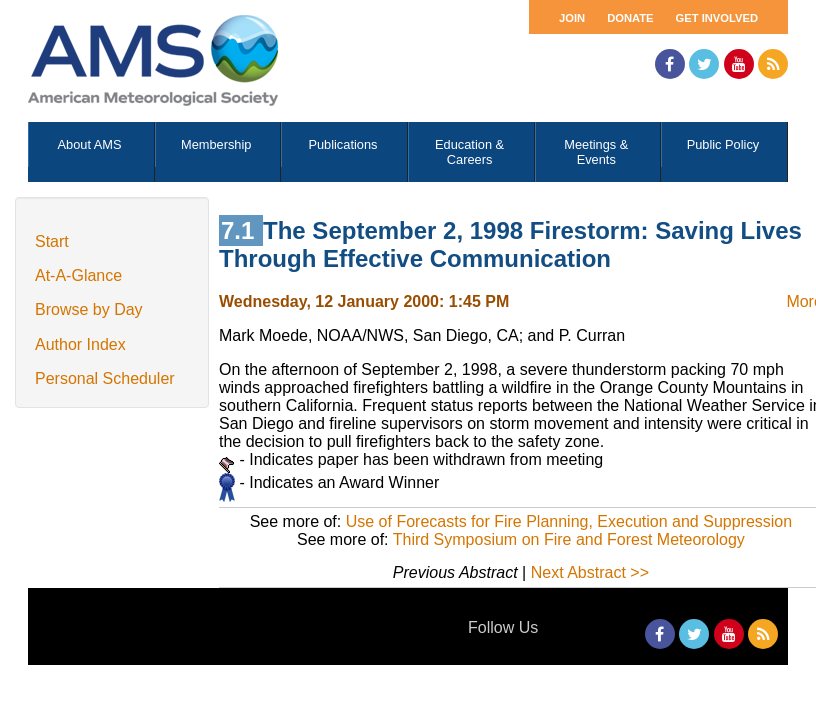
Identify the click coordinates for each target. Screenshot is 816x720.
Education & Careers (469, 152)
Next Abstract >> (590, 572)
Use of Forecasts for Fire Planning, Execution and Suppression (569, 521)
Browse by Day (89, 309)
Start (52, 241)
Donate (630, 18)
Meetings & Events (596, 152)
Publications (342, 144)
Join (572, 18)
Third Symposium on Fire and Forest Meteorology (569, 539)
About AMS (90, 144)
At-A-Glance (78, 275)
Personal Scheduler (105, 378)
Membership (216, 144)
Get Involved (717, 18)
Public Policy (723, 144)
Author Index (80, 344)
